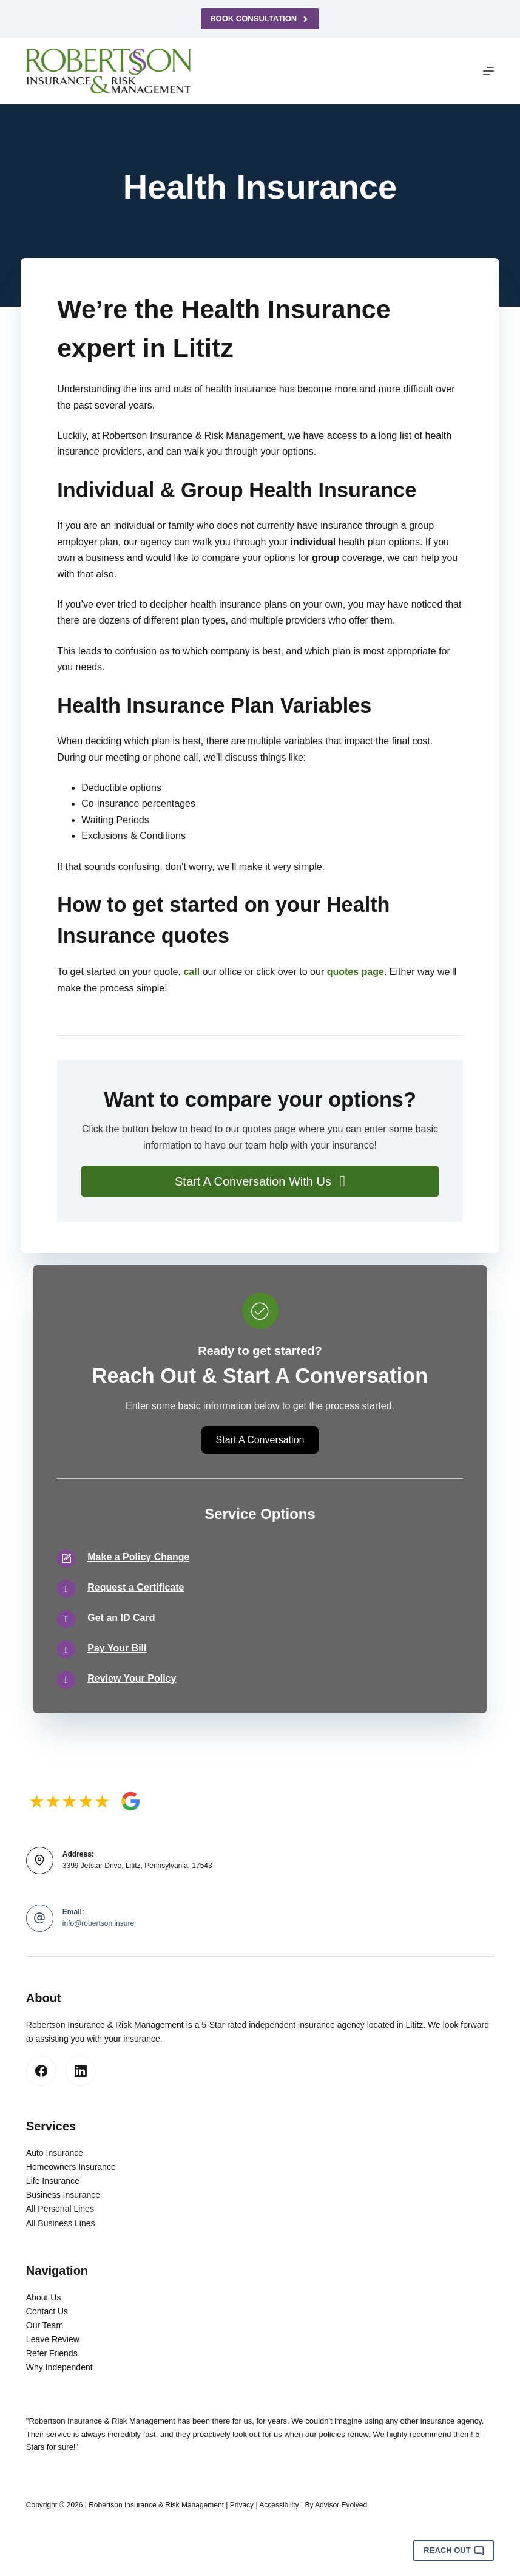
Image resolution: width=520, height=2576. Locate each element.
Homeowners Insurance (71, 2167)
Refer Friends (52, 2353)
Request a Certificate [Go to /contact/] (135, 1587)
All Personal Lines (60, 2209)
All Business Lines (60, 2223)
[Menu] (488, 71)
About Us (43, 2297)
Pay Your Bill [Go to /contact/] (116, 1648)
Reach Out (454, 2550)
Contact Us (47, 2311)
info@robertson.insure (98, 1923)
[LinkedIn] (81, 2071)
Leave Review (52, 2339)
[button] (259, 1181)
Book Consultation (260, 19)
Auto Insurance (54, 2153)
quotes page (355, 972)
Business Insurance (63, 2195)
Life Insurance (52, 2181)
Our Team (44, 2325)
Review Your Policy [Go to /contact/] (131, 1678)
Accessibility (279, 2505)
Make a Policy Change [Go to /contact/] (138, 1557)
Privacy (242, 2505)
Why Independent (59, 2367)
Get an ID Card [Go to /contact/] (121, 1618)
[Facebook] (41, 2071)
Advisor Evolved (341, 2505)
